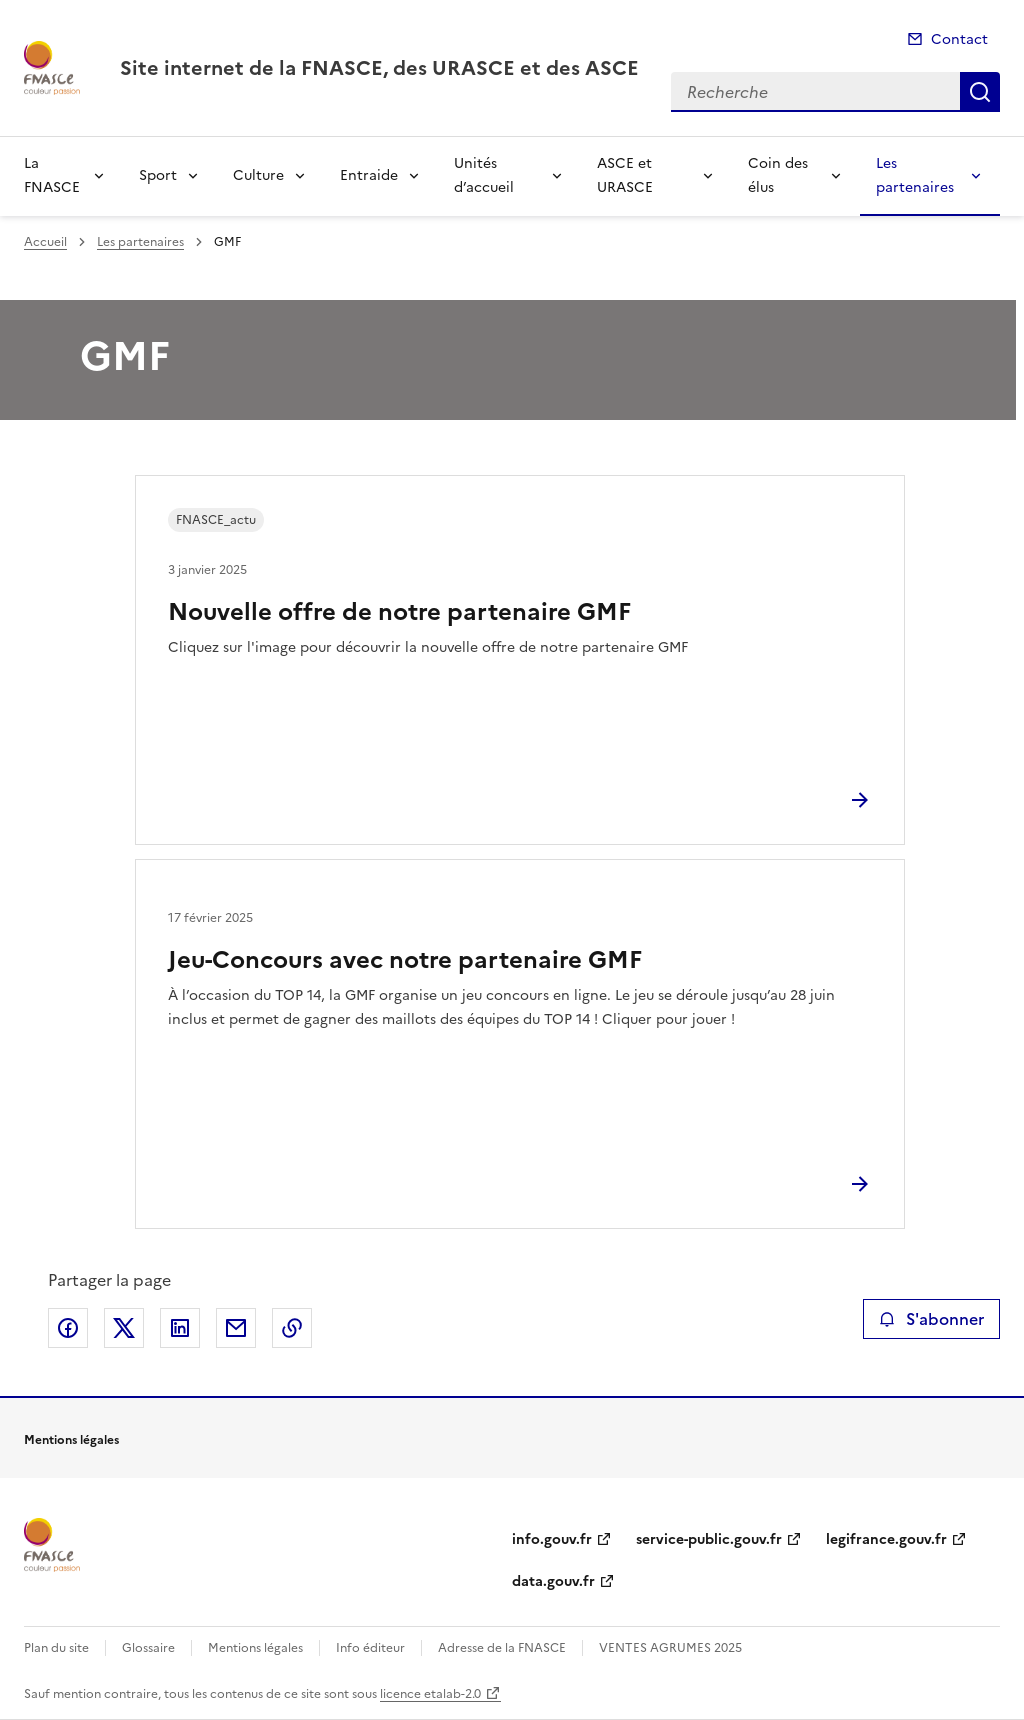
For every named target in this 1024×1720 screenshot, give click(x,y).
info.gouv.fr (552, 1539)
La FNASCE (52, 175)
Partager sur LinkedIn (180, 1328)
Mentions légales (255, 1648)
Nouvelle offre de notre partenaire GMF (399, 612)
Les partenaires (915, 175)
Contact (959, 39)
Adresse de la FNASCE (502, 1648)
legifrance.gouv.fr (886, 1539)
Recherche (980, 92)
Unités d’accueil (484, 175)
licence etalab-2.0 (430, 1694)
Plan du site (56, 1648)
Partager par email (236, 1328)
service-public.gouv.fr (709, 1539)
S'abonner (931, 1319)
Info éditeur (370, 1648)
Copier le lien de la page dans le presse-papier (292, 1328)
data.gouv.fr (553, 1581)
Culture (258, 175)
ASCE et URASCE (625, 175)
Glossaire (148, 1648)
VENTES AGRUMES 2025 (670, 1648)
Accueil (45, 242)
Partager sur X (124, 1328)
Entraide (369, 175)
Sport (158, 175)
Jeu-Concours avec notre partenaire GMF (405, 960)
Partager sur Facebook (68, 1328)
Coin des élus (778, 175)
